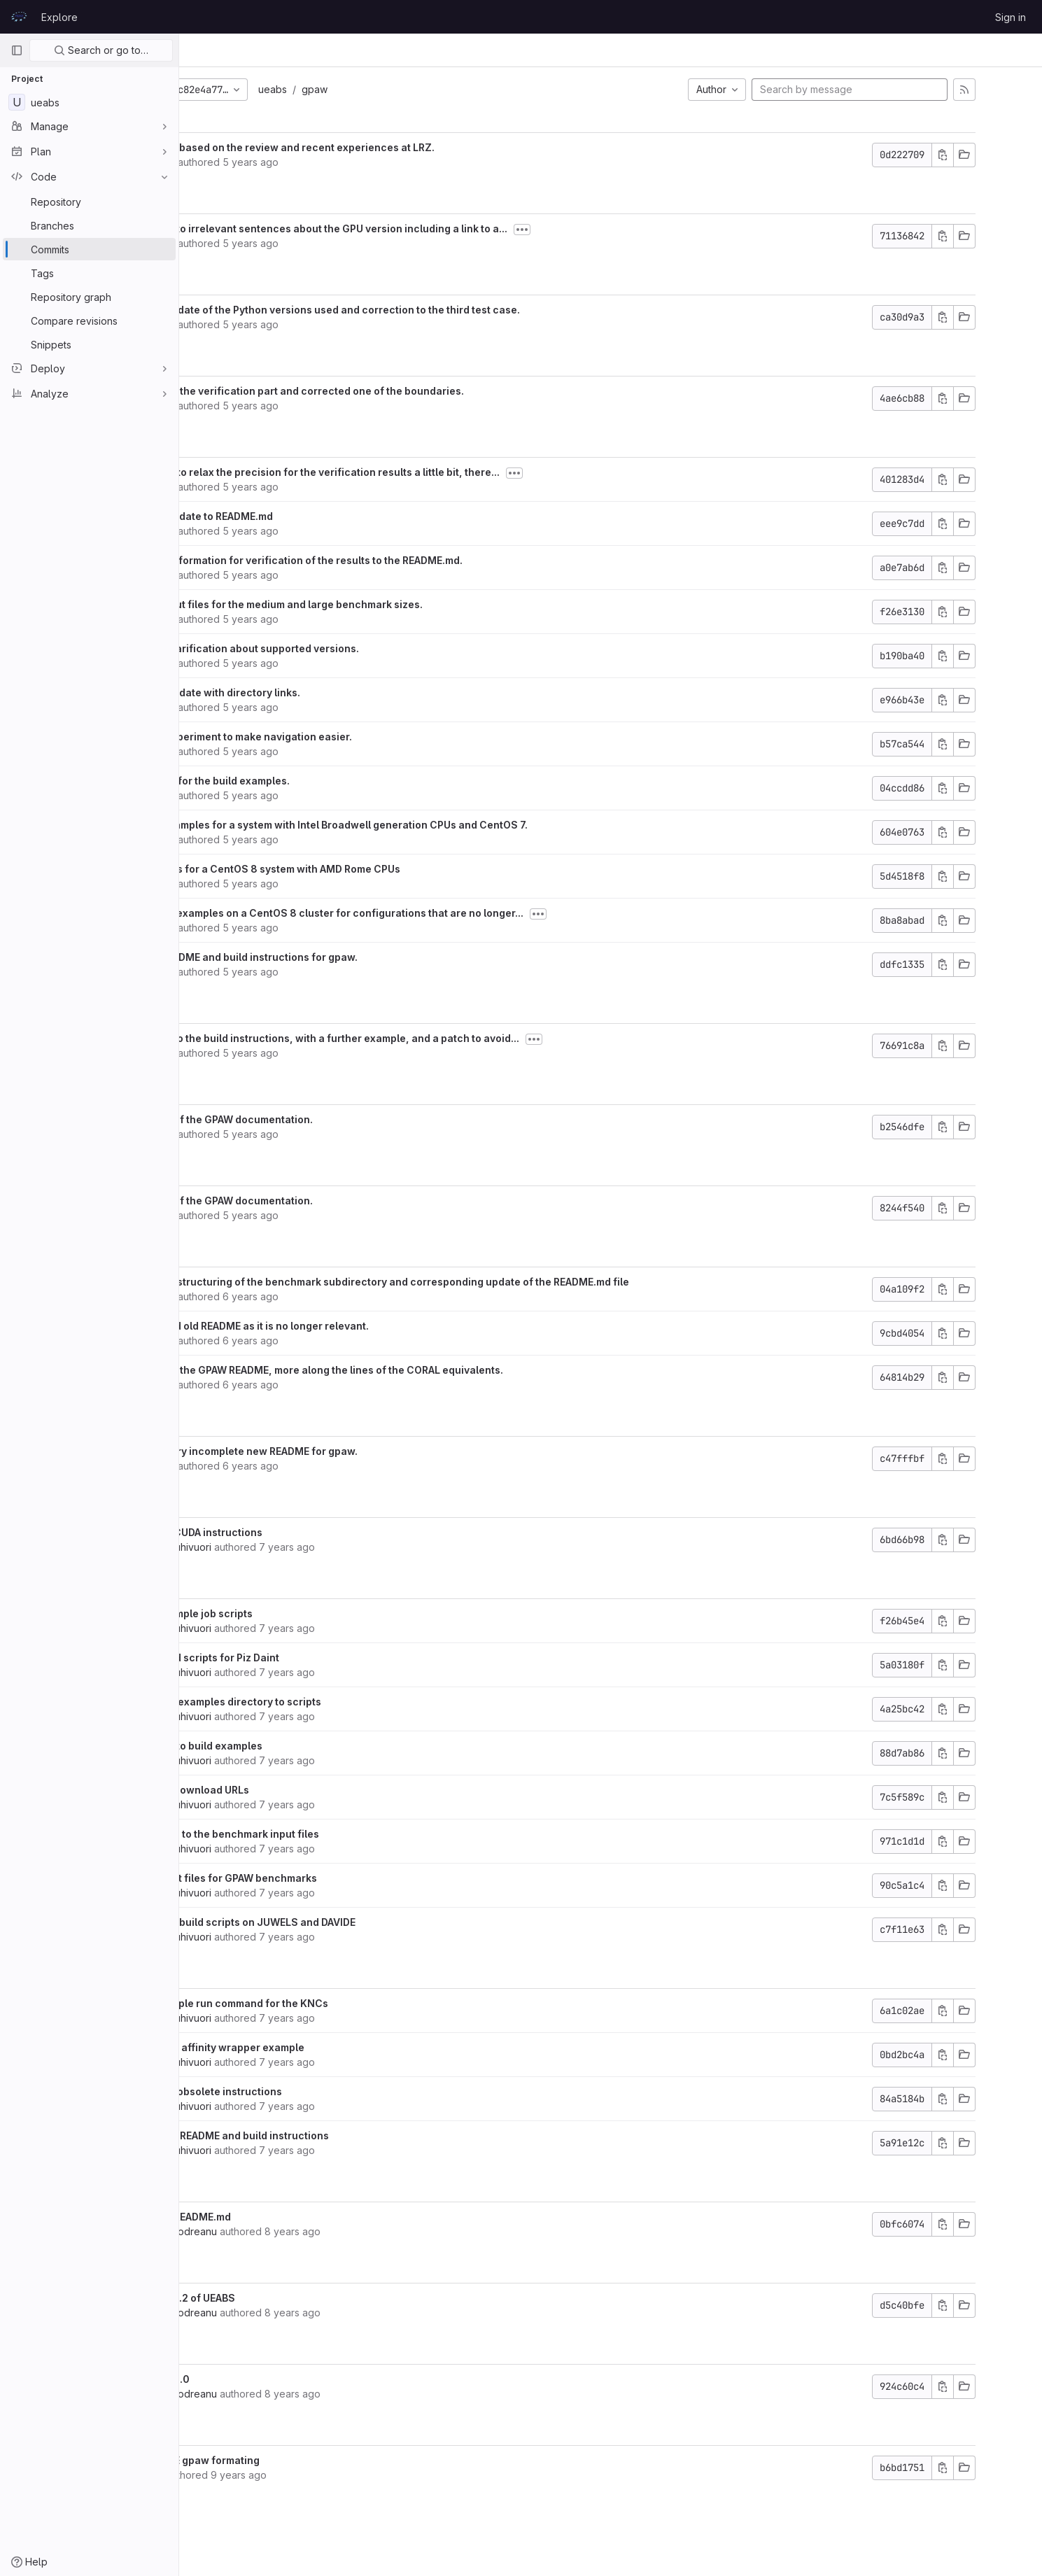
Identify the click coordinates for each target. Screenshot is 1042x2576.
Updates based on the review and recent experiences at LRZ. (379, 147)
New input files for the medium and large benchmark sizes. (373, 604)
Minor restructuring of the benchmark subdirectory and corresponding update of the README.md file (476, 1282)
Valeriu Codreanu (270, 2231)
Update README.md (277, 2217)
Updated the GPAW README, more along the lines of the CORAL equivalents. (413, 1370)
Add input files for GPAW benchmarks (320, 1878)
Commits (296, 50)
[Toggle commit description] (615, 229)
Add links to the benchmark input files (321, 1834)
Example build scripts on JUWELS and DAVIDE (339, 1922)
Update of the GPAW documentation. (318, 1119)
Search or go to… (101, 50)
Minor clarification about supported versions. (341, 648)
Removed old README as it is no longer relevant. (346, 1326)
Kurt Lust (249, 162)
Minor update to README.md (298, 516)
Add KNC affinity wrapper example (314, 2047)
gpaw (408, 89)
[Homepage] (19, 17)
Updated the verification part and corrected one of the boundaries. (394, 391)
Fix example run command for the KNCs (326, 2003)
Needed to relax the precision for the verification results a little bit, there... (411, 472)
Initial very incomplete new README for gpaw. (340, 1451)
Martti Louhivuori (267, 1547)
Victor (243, 2475)
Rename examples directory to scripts (322, 1702)
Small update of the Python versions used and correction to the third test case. (422, 310)
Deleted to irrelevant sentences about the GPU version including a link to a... (415, 228)
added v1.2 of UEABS (279, 2298)
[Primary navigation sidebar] (17, 50)
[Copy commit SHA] (992, 155)
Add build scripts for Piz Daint (301, 1657)
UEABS (210, 50)
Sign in (1010, 17)
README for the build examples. (306, 781)
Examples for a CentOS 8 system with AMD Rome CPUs (362, 869)
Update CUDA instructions (293, 1532)
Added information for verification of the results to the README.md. (393, 560)
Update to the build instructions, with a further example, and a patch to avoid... (421, 1038)
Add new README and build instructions (326, 2135)
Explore (59, 17)
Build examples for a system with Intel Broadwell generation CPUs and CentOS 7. (425, 825)
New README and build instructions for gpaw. (340, 957)
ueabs (366, 89)
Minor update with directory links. (312, 692)
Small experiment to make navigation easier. (338, 736)
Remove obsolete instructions (303, 2091)
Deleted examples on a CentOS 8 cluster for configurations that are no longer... (423, 913)
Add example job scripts (288, 1613)
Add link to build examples (293, 1746)
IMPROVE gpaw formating (291, 2460)
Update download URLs (286, 1790)
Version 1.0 (256, 2379)
